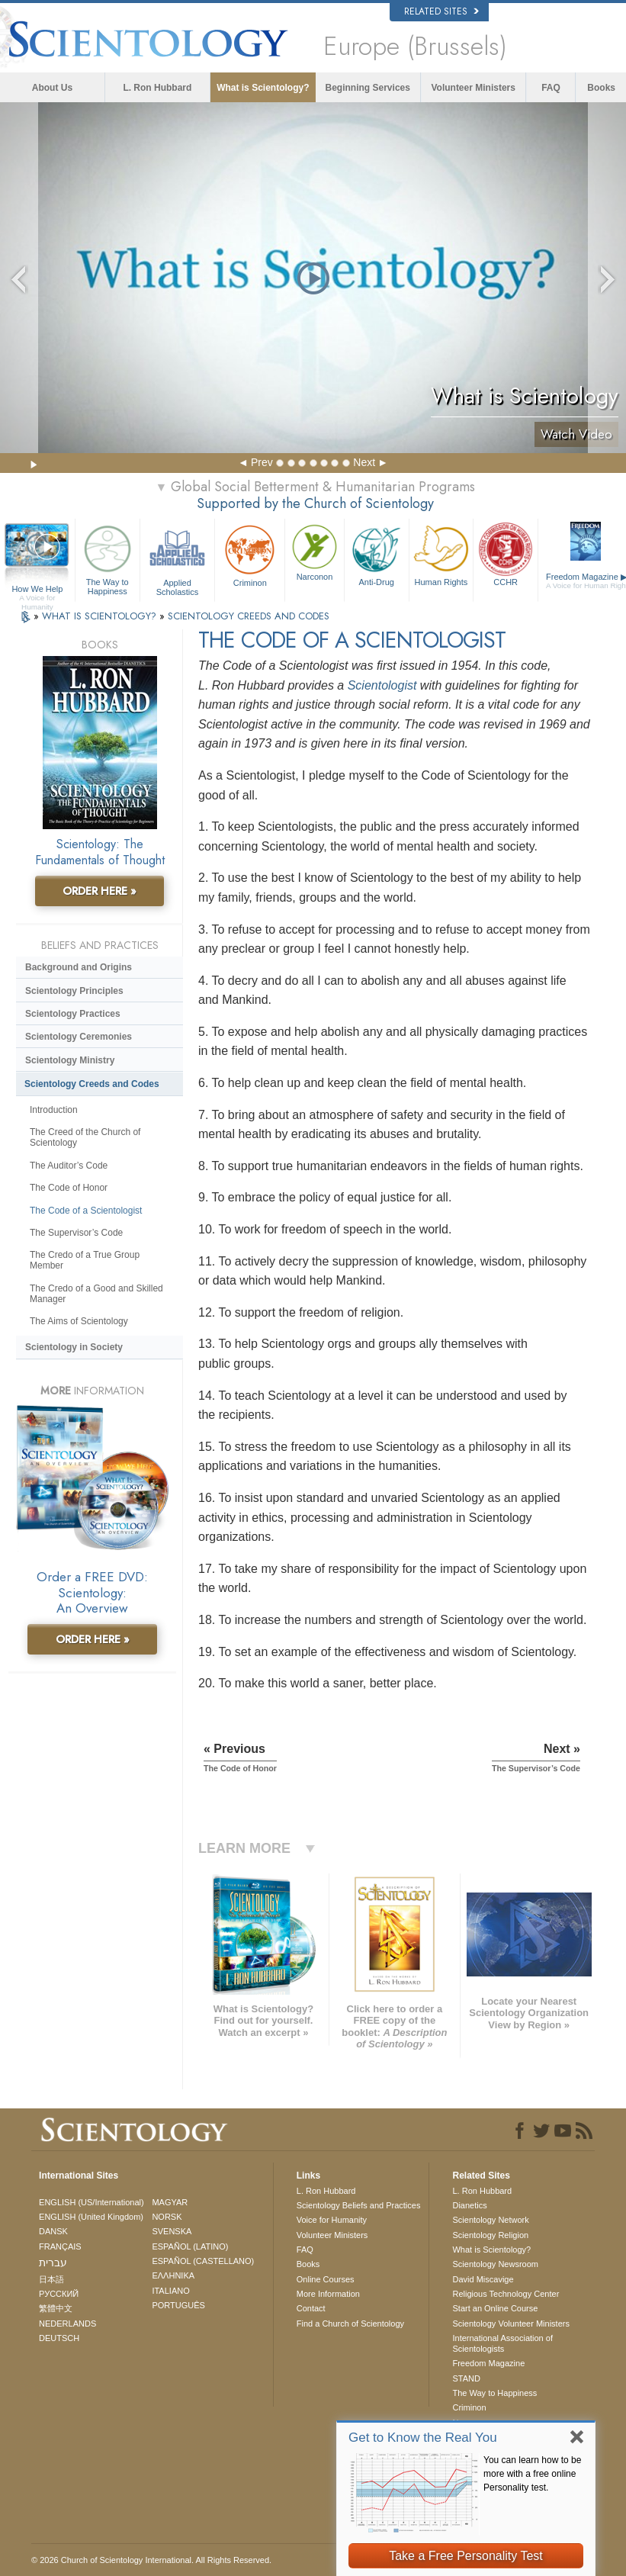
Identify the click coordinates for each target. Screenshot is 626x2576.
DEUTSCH (59, 2338)
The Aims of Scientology (79, 1321)
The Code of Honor (69, 1187)
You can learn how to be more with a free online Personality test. (532, 2474)
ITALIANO (170, 2290)
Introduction (54, 1110)
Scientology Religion (490, 2235)
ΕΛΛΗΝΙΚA (173, 2275)
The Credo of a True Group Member (85, 1260)
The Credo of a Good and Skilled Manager (96, 1293)
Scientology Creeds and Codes (91, 1084)
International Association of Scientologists (502, 2343)
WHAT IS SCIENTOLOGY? (100, 616)
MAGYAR (170, 2202)
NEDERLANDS (67, 2323)
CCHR (505, 554)
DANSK (53, 2231)
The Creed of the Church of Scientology (85, 1137)
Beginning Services (368, 87)
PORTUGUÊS (178, 2305)
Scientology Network (490, 2219)
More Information (328, 2293)
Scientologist (382, 685)
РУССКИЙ (59, 2293)
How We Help (37, 589)
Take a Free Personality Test (466, 2555)
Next (364, 462)
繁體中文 (55, 2308)
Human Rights (441, 554)
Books (601, 87)
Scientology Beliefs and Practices (359, 2205)
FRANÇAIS (60, 2246)
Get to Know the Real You (422, 2437)
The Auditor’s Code (69, 1165)
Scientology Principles (74, 991)
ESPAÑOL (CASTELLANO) (203, 2261)
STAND (466, 2378)
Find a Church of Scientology (350, 2323)
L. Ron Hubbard (157, 87)
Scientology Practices (72, 1013)
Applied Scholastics (177, 558)
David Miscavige (482, 2279)
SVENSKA (171, 2231)
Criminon (250, 554)
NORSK (166, 2216)
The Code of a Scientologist (86, 1210)
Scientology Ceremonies (78, 1036)
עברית (53, 2262)
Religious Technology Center (505, 2293)
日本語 (51, 2279)
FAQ (550, 87)
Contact (311, 2308)
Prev (262, 462)
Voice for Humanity (332, 2219)
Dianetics (469, 2205)
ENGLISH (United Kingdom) (91, 2216)
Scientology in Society (74, 1347)
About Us (52, 87)
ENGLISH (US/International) (91, 2202)
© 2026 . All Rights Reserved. (151, 2560)
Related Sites (441, 11)
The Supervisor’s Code (76, 1232)
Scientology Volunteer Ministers (510, 2323)
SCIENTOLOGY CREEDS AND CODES (248, 616)
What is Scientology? (263, 87)
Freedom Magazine (488, 2363)
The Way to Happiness (107, 558)
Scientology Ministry (69, 1060)
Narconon (314, 551)
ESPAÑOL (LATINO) (190, 2246)
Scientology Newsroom (495, 2264)
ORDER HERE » (99, 891)
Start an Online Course (495, 2308)
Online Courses (326, 2279)
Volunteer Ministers (473, 87)
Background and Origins (78, 967)
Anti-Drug (376, 554)
